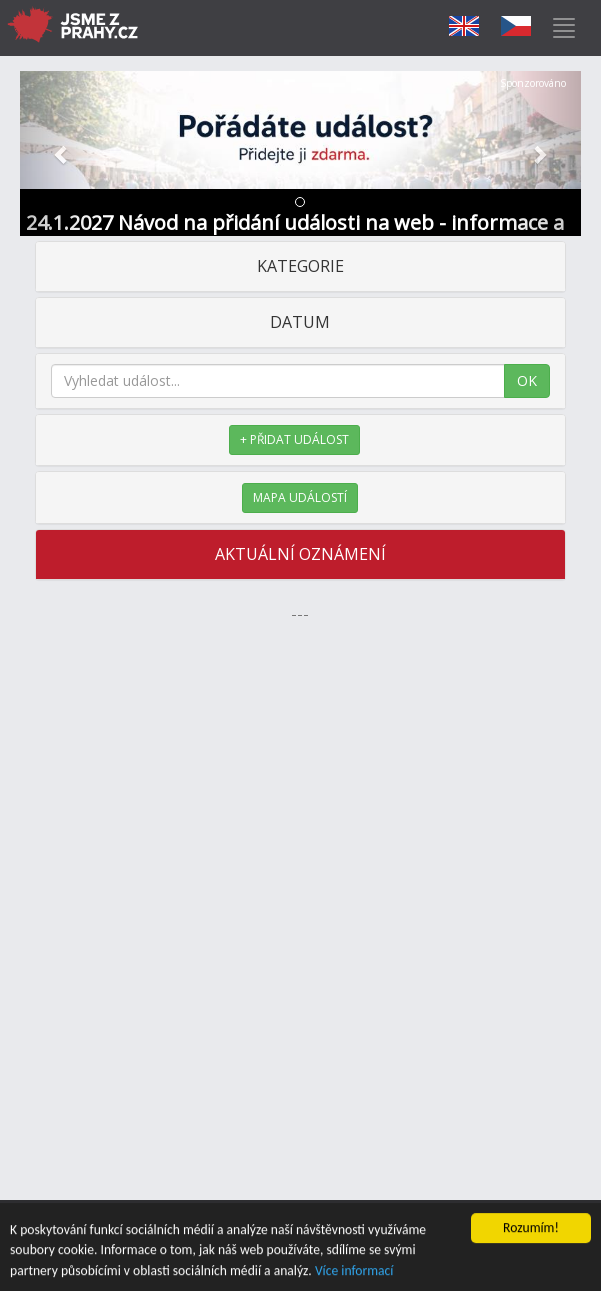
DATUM (300, 322)
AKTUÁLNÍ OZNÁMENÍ (300, 554)
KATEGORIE (300, 266)
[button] (62, 153)
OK (527, 380)
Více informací (354, 1271)
